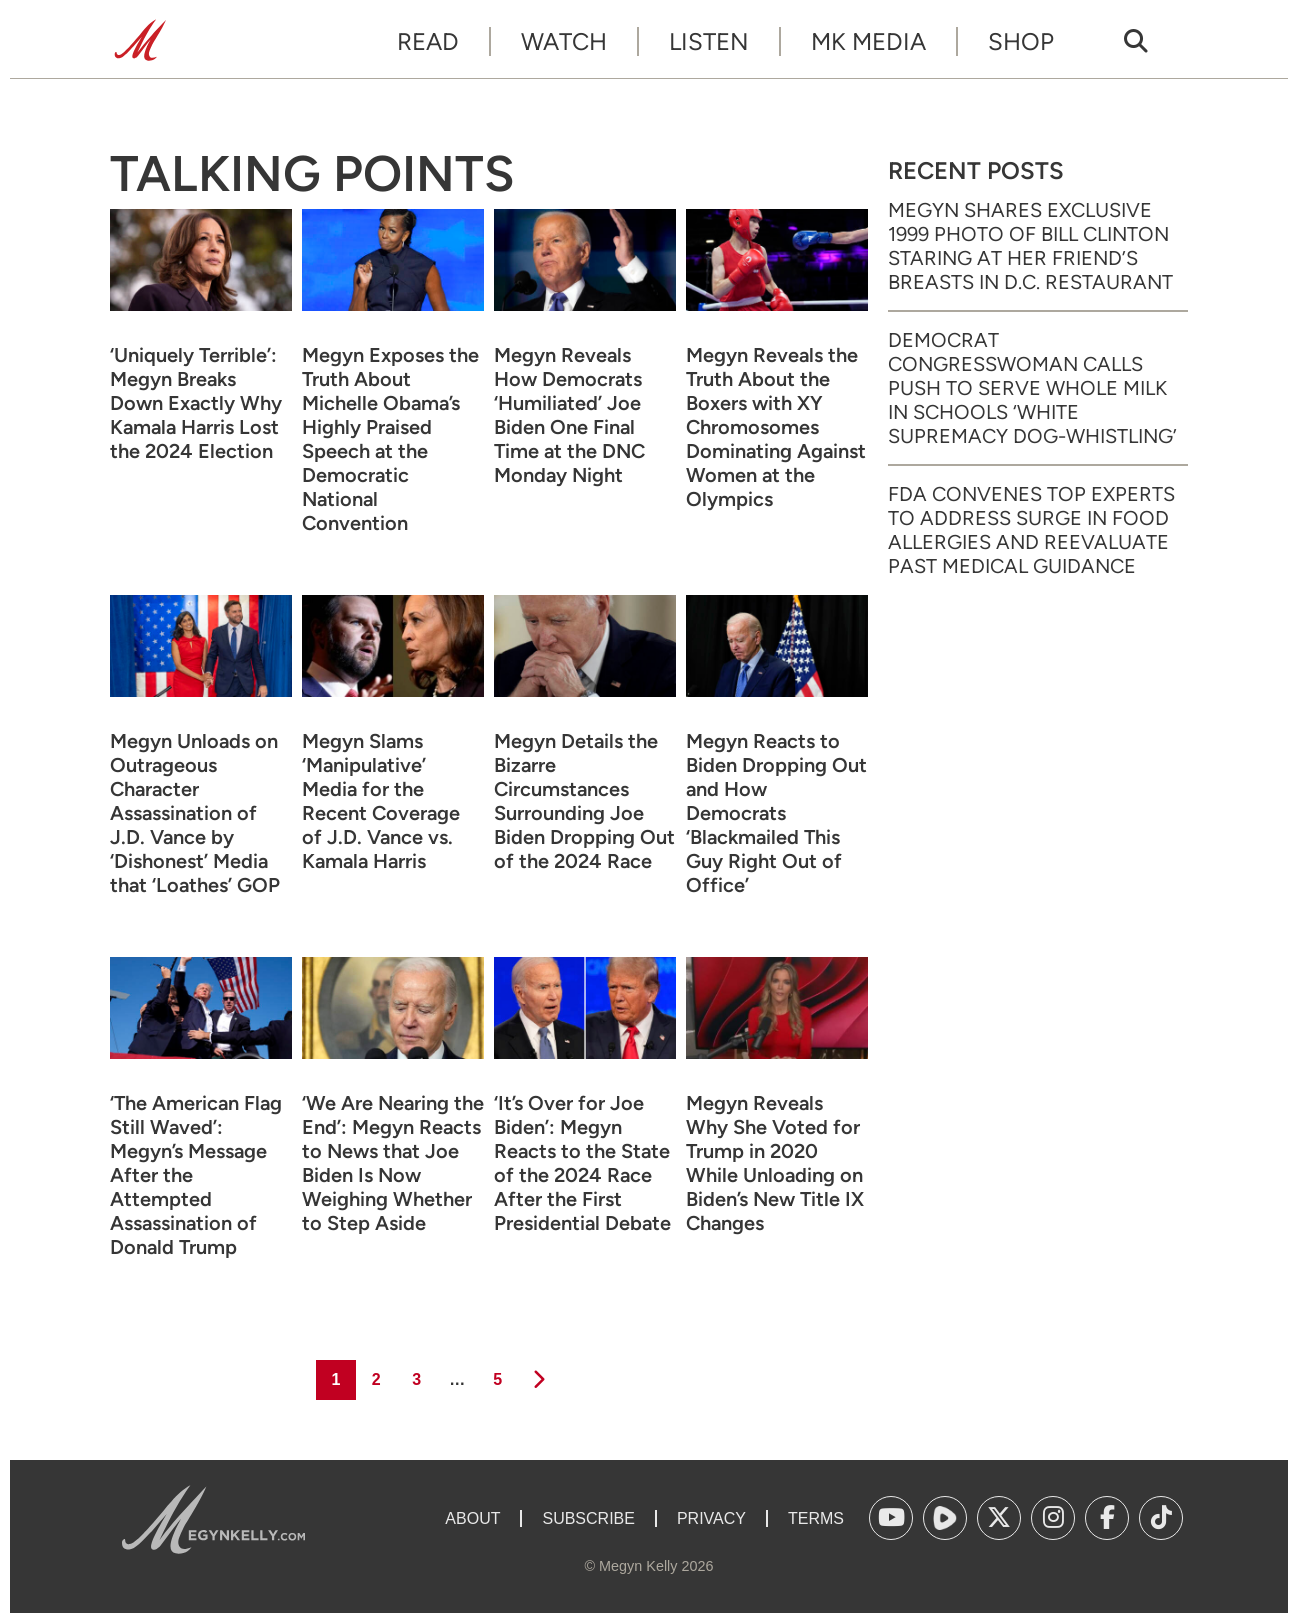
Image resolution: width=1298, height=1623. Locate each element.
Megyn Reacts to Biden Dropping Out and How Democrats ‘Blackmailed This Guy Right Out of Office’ (776, 813)
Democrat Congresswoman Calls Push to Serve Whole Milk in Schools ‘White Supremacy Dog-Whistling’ (1032, 388)
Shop (1021, 41)
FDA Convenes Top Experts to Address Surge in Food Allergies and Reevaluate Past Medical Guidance (1031, 530)
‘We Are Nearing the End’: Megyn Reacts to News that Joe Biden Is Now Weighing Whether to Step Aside (393, 1163)
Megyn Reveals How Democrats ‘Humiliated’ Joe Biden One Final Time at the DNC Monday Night (569, 415)
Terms (816, 1518)
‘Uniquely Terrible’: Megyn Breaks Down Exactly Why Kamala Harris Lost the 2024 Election (196, 403)
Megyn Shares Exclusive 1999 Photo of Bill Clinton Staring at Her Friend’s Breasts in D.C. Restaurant (1030, 246)
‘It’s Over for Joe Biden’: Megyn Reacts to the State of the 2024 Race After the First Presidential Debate (582, 1163)
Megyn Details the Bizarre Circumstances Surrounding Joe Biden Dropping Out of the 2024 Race (584, 801)
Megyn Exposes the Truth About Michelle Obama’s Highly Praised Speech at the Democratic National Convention (390, 439)
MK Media (868, 41)
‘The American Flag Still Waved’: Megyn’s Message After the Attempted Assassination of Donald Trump (196, 1175)
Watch (564, 41)
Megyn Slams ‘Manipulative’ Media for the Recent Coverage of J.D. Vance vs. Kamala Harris (381, 801)
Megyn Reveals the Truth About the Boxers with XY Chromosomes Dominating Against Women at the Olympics (776, 427)
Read (428, 41)
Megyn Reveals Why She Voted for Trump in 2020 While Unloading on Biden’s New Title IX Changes (775, 1163)
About (472, 1518)
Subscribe (588, 1518)
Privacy (711, 1518)
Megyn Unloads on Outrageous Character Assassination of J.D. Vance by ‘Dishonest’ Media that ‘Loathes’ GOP (195, 813)
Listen (709, 41)
